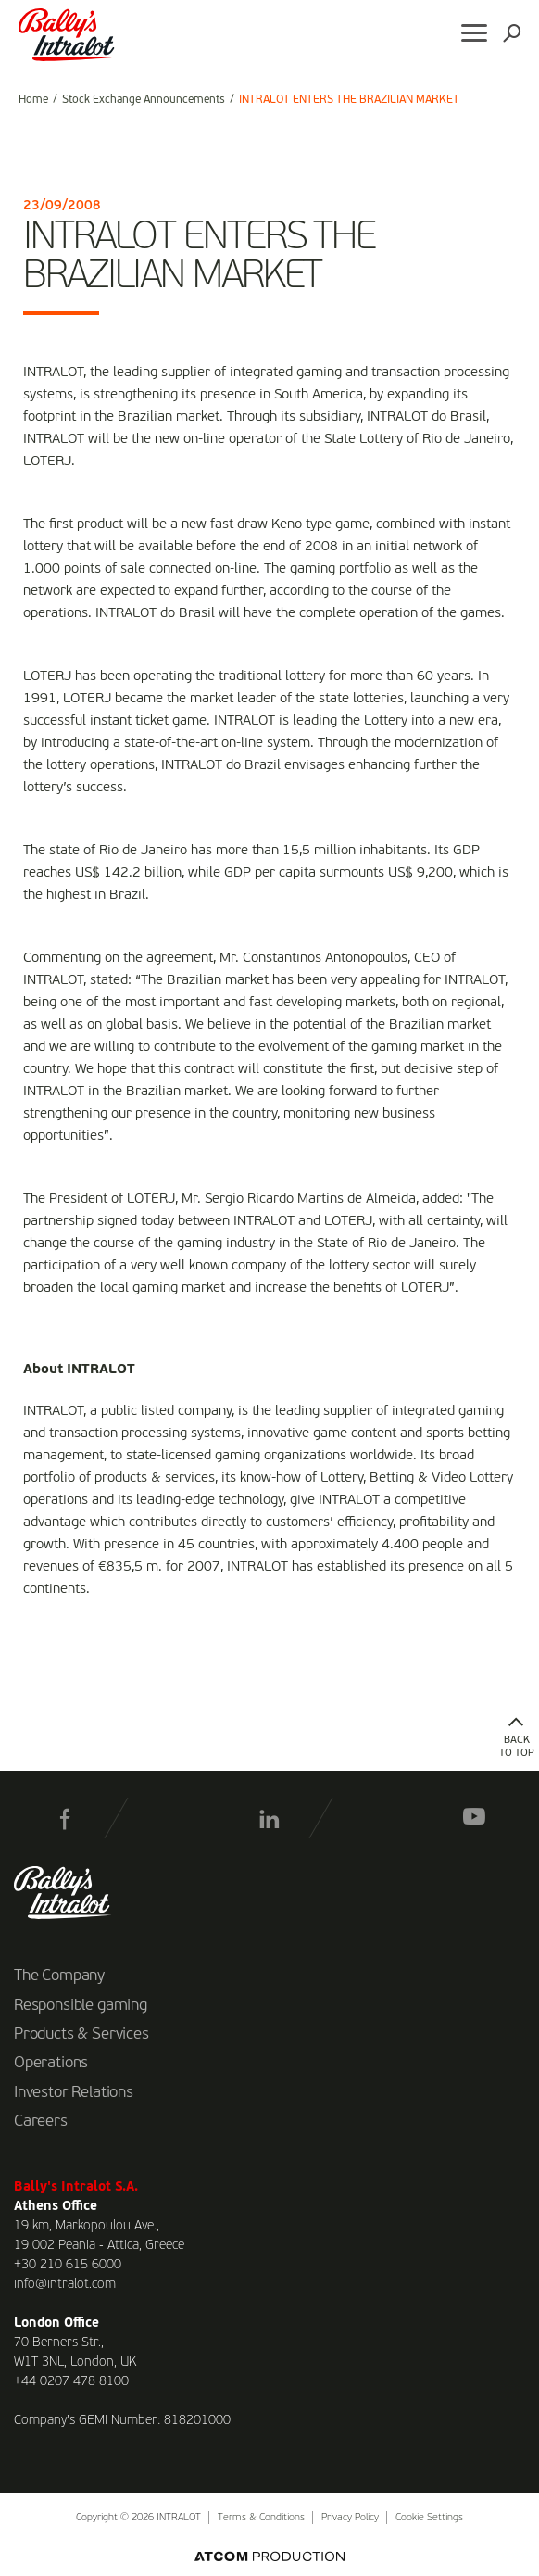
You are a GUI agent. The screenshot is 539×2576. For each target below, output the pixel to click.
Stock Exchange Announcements (143, 100)
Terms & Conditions (261, 2518)
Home (33, 100)
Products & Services (81, 2034)
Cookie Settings (429, 2518)
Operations (51, 2063)
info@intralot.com (65, 2284)
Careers (41, 2121)
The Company (59, 1976)
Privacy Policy (350, 2518)
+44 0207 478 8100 (71, 2381)
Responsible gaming (80, 2006)
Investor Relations (73, 2093)
